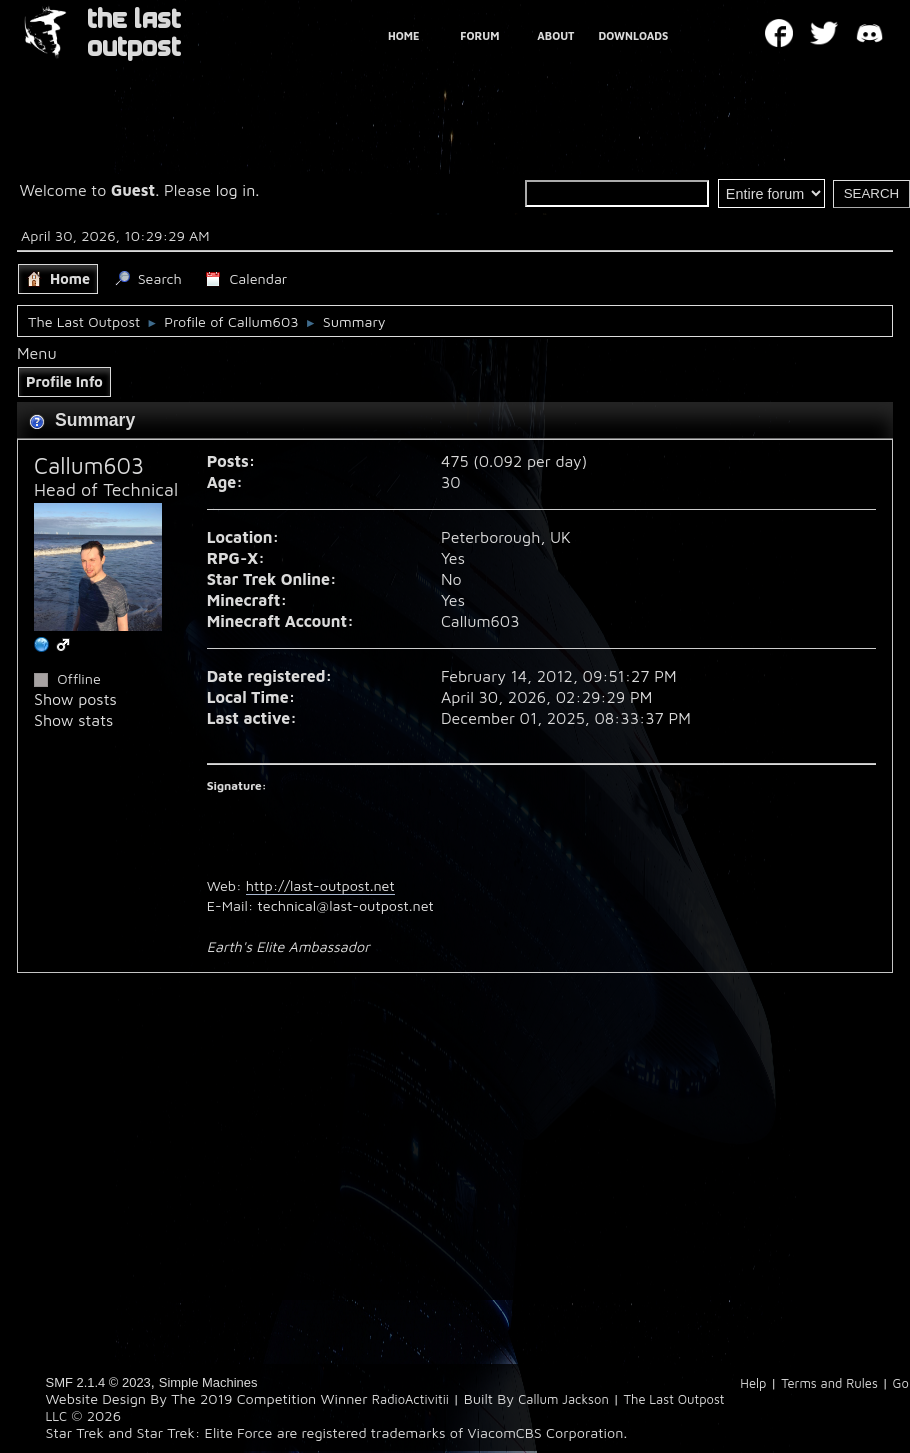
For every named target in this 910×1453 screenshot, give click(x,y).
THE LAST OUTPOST (134, 33)
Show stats (73, 720)
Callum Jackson (563, 1399)
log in (236, 190)
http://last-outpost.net (320, 885)
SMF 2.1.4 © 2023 (98, 1382)
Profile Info (64, 381)
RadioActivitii (410, 1399)
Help (753, 1383)
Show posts (75, 699)
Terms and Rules (829, 1383)
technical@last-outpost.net (346, 905)
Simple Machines (208, 1382)
